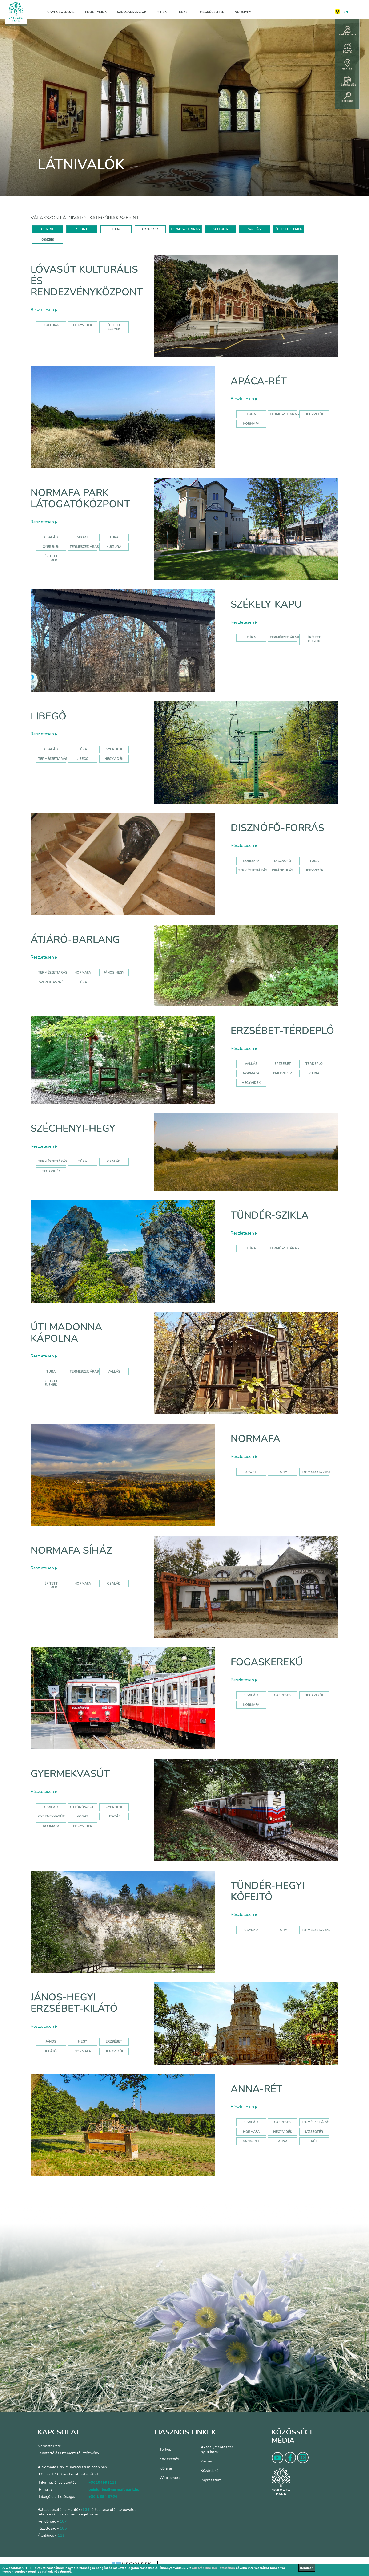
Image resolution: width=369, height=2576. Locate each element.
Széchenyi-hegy (73, 1128)
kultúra (51, 325)
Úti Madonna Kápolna (66, 1332)
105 (63, 2528)
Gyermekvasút (70, 1773)
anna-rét (251, 2141)
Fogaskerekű (267, 1662)
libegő (82, 758)
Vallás (251, 1063)
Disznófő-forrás (277, 828)
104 (85, 2509)
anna (282, 2141)
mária (314, 1073)
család (114, 1161)
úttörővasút (82, 1807)
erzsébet (282, 1063)
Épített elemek (51, 558)
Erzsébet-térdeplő (282, 1030)
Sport (82, 537)
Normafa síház (71, 1550)
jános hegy (114, 972)
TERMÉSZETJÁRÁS (185, 229)
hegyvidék (82, 325)
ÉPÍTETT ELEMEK (288, 229)
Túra (251, 414)
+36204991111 (102, 2482)
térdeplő (314, 1063)
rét (314, 2141)
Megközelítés (212, 12)
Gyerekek (51, 546)
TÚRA (115, 229)
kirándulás (282, 870)
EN (346, 12)
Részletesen (44, 310)
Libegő (48, 716)
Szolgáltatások (131, 12)
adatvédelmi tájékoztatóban (213, 2568)
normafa (251, 423)
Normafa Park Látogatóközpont (80, 498)
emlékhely (282, 1073)
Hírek (162, 12)
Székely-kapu (266, 604)
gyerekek (282, 1695)
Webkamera (170, 2477)
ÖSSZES (47, 239)
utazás (114, 1816)
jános (51, 2041)
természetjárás (252, 870)
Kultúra (113, 546)
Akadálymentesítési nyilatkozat (218, 2449)
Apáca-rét (259, 381)
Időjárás (166, 2468)
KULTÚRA (220, 229)
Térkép (183, 12)
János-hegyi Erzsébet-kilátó (74, 2003)
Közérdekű (210, 2470)
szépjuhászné (51, 982)
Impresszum (211, 2480)
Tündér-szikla (270, 1215)
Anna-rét (256, 2089)
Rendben (306, 2568)
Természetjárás (284, 414)
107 (63, 2521)
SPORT (82, 229)
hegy (82, 2041)
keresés (347, 97)
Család (51, 537)
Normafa (243, 12)
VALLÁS (254, 229)
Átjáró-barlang (75, 939)
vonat (82, 1816)
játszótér (314, 2131)
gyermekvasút (51, 1816)
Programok (96, 12)
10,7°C (347, 48)
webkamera (347, 31)
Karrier (206, 2461)
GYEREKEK (150, 229)
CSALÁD (48, 229)
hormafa (251, 2131)
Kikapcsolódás (61, 12)
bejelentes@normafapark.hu (113, 2489)
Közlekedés (169, 2459)
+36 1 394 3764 (102, 2496)
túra (314, 861)
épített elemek (113, 327)
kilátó (51, 2051)
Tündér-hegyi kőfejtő (268, 1891)
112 (61, 2535)
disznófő (282, 861)
